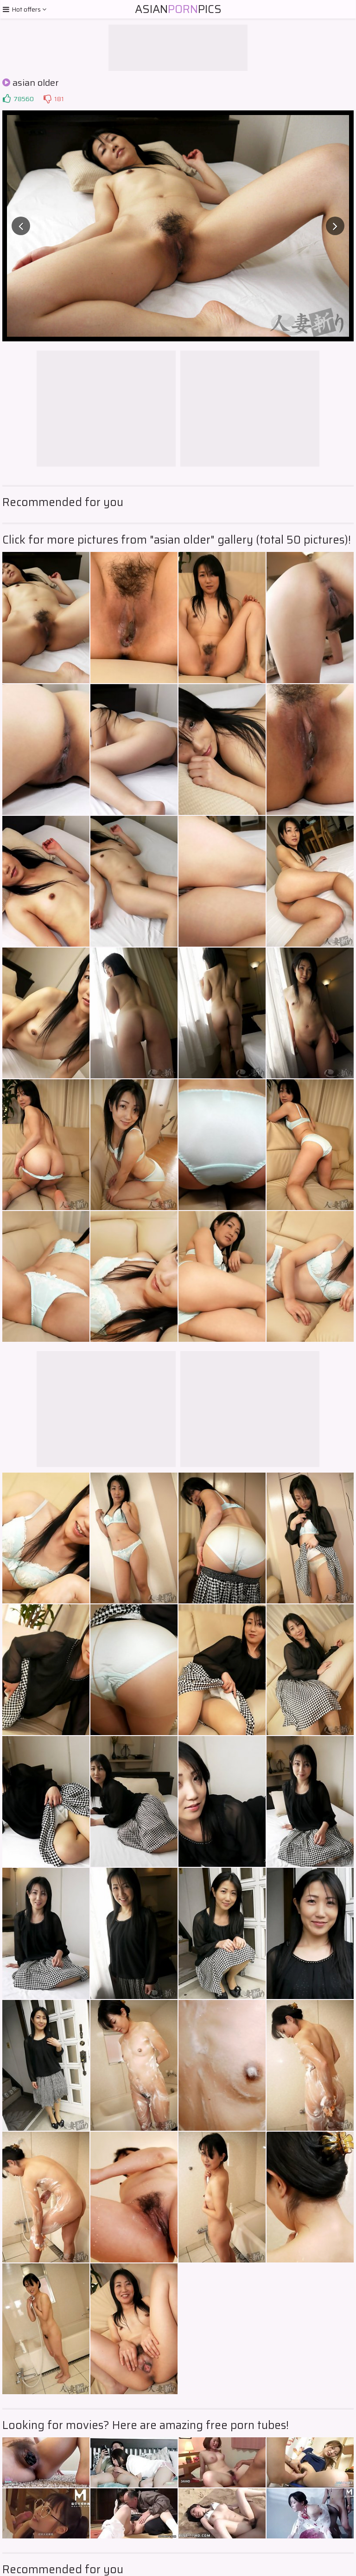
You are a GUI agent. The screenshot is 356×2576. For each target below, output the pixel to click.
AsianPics (178, 9)
